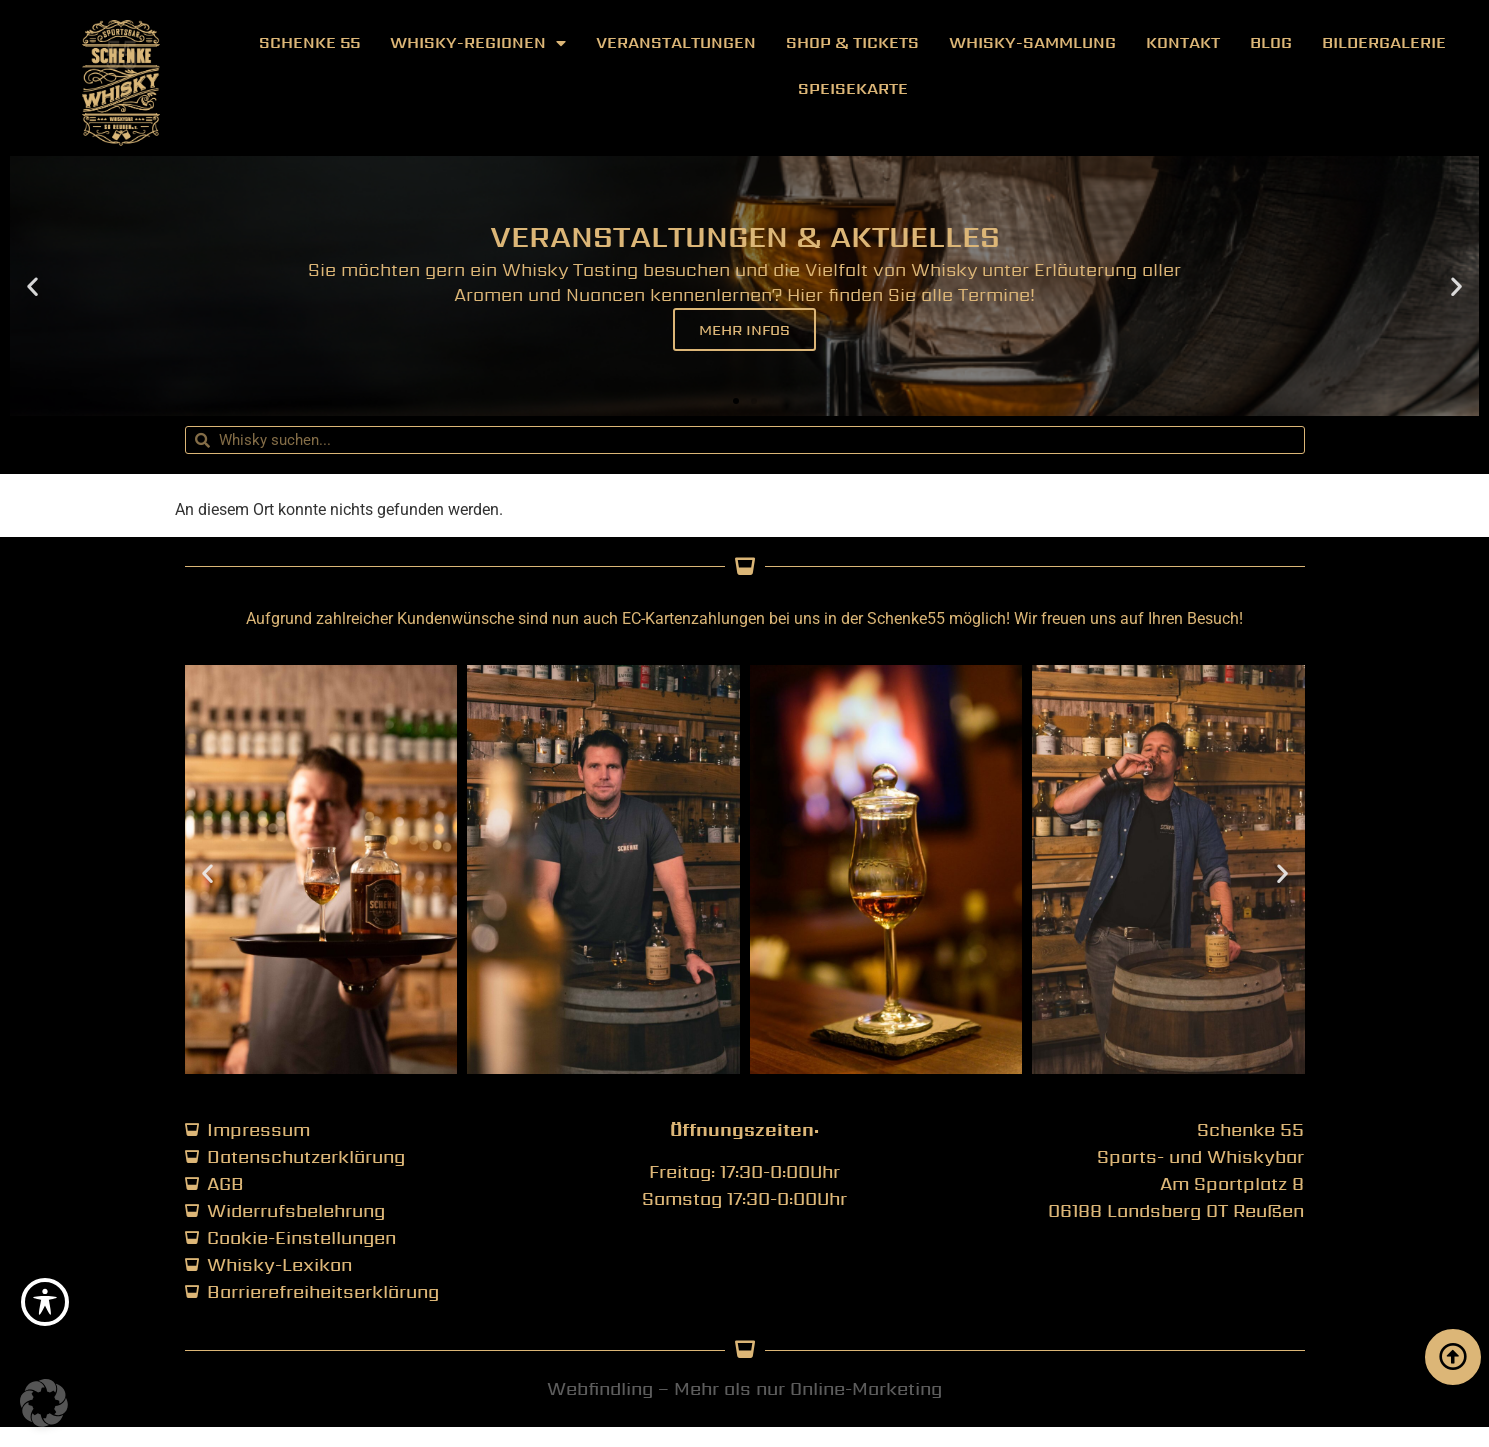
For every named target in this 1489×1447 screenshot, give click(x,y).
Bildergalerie (1384, 42)
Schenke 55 (309, 42)
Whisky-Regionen (478, 43)
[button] (32, 286)
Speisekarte (853, 88)
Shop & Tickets (852, 42)
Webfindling (600, 1388)
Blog (1271, 42)
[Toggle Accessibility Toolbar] (45, 1302)
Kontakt (1183, 42)
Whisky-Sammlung (1032, 42)
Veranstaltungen (676, 42)
